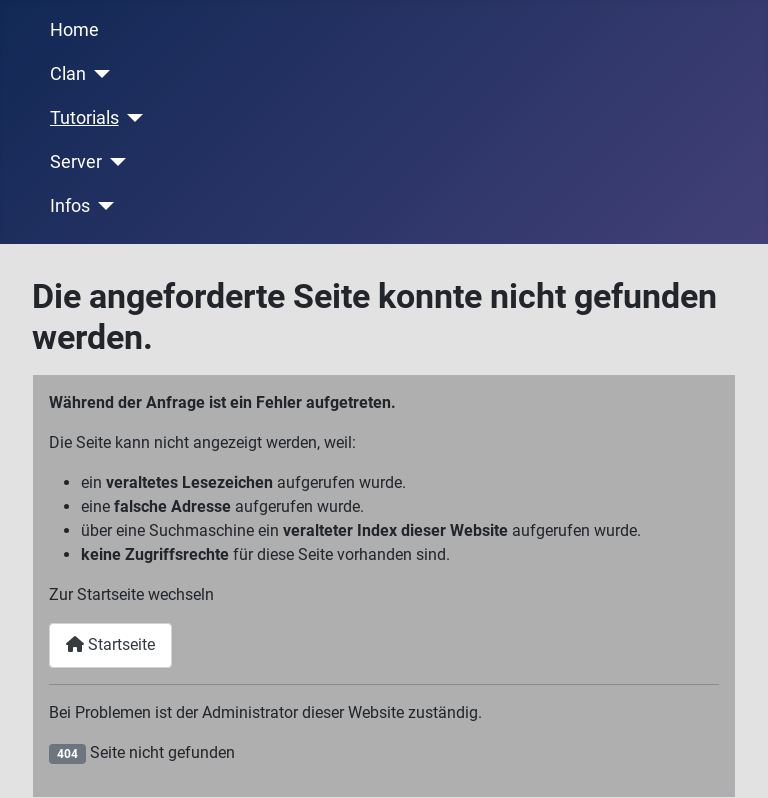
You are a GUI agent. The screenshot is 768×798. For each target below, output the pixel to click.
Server (76, 162)
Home (74, 30)
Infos (70, 206)
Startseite (110, 644)
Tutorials (84, 118)
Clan (68, 74)
